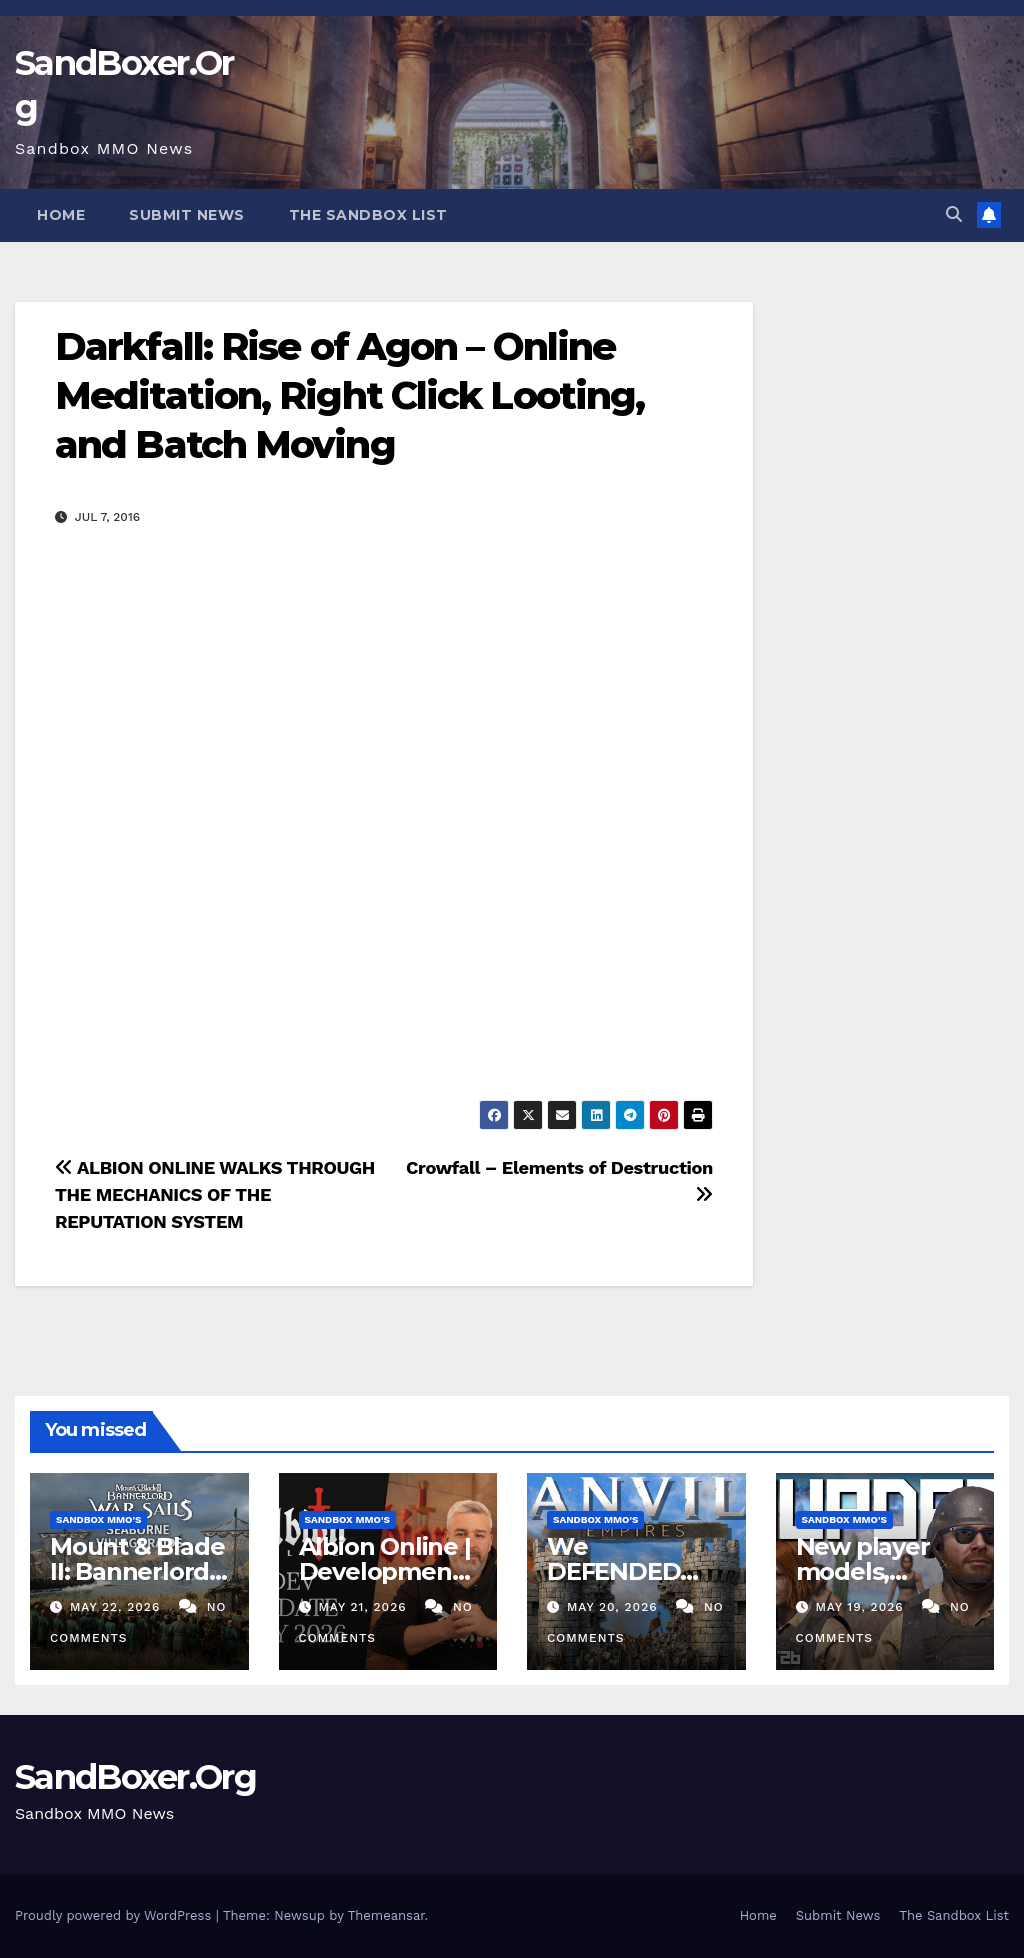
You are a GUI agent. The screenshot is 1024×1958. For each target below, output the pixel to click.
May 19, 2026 (861, 1607)
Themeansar (386, 1915)
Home (61, 215)
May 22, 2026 (117, 1607)
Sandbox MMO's (98, 1519)
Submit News (187, 215)
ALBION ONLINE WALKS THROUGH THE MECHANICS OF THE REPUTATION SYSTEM (215, 1194)
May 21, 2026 (364, 1607)
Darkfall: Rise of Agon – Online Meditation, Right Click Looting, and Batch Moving (349, 396)
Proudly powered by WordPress (115, 1915)
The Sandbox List (368, 215)
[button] (954, 214)
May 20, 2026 (615, 1607)
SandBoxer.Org (135, 1777)
